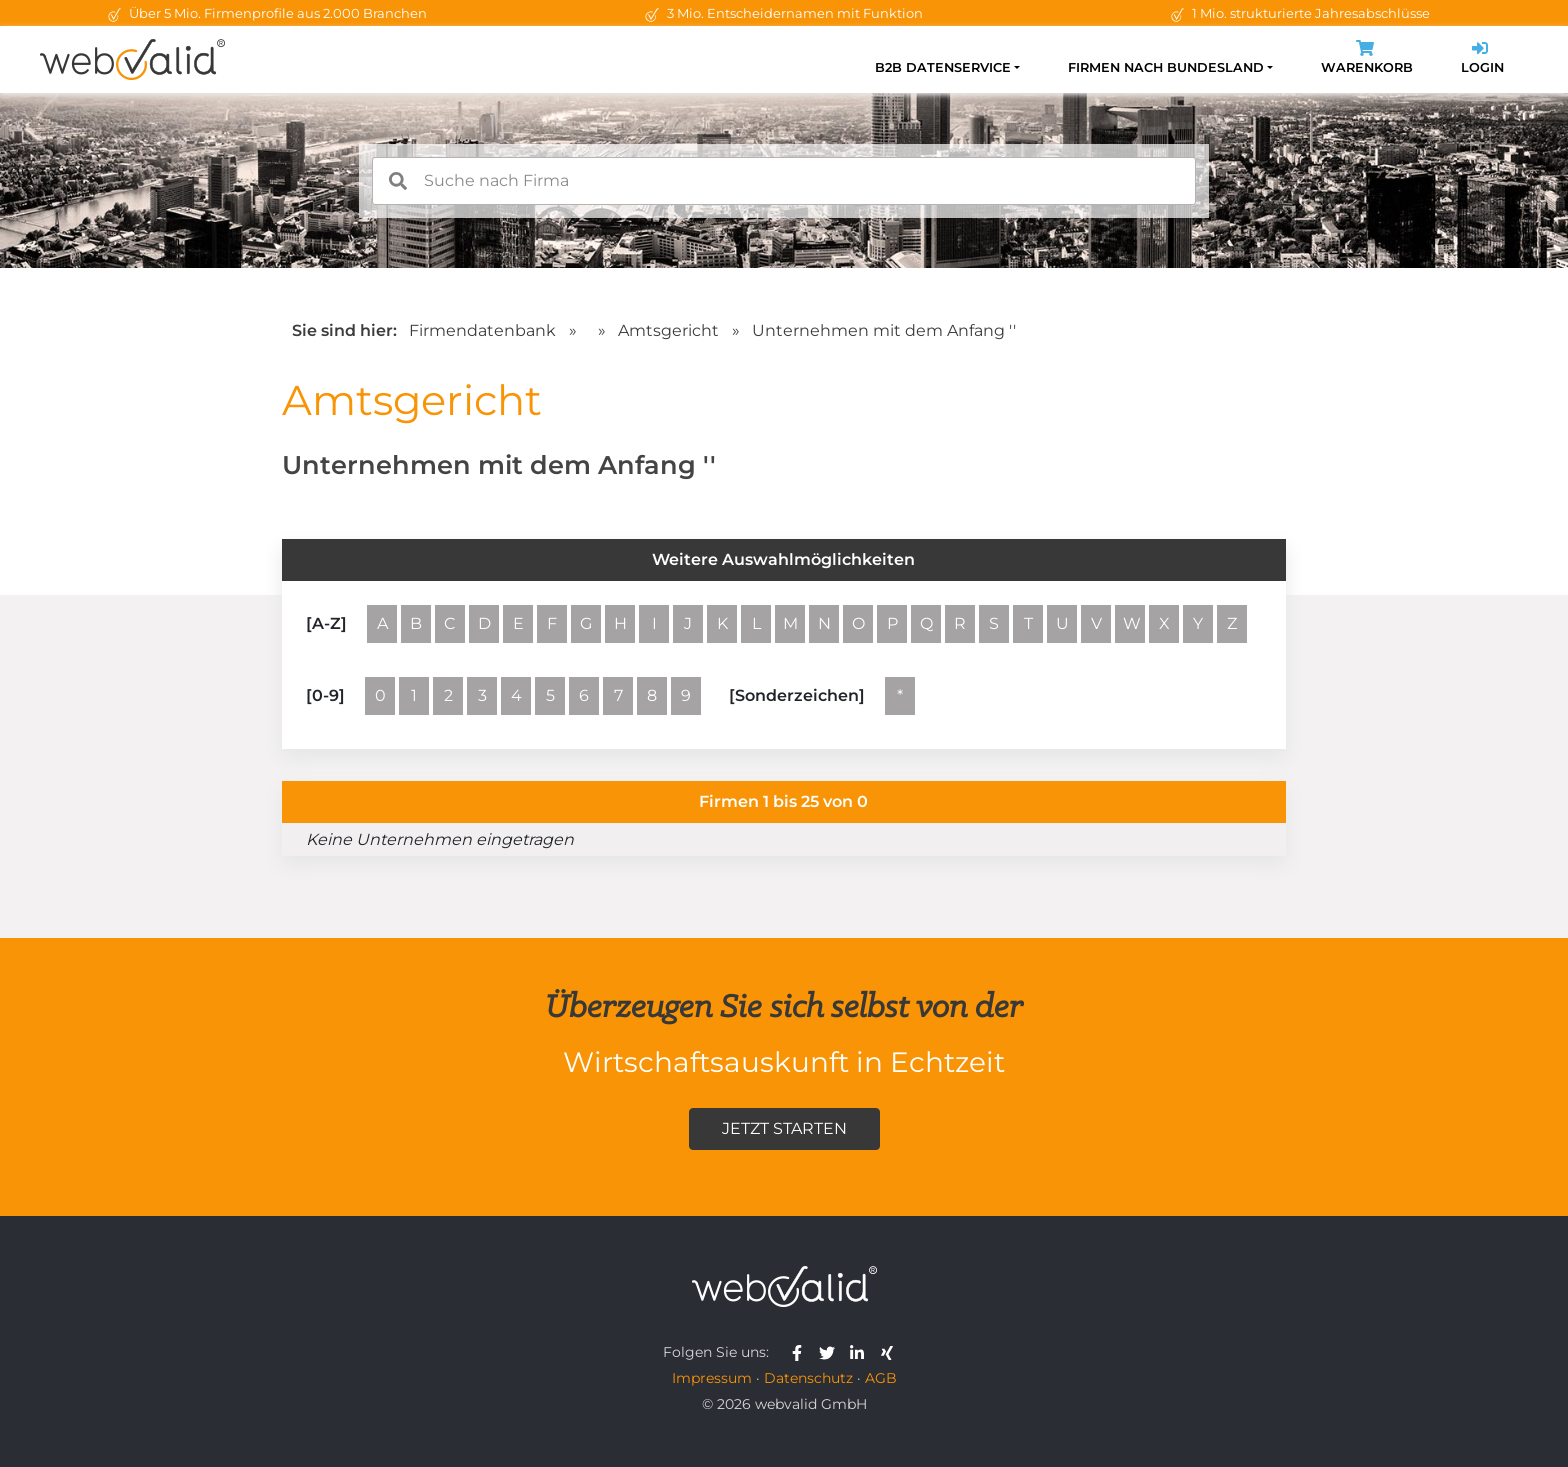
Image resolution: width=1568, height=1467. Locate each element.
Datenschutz (808, 1378)
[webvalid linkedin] (861, 1352)
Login (1482, 59)
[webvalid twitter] (831, 1352)
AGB (881, 1378)
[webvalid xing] (889, 1352)
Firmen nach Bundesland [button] (1166, 67)
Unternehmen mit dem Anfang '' (884, 330)
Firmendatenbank (482, 330)
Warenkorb (1367, 59)
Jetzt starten (784, 1128)
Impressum (712, 1378)
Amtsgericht (670, 330)
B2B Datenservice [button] (943, 67)
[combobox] (784, 181)
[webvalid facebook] (801, 1352)
